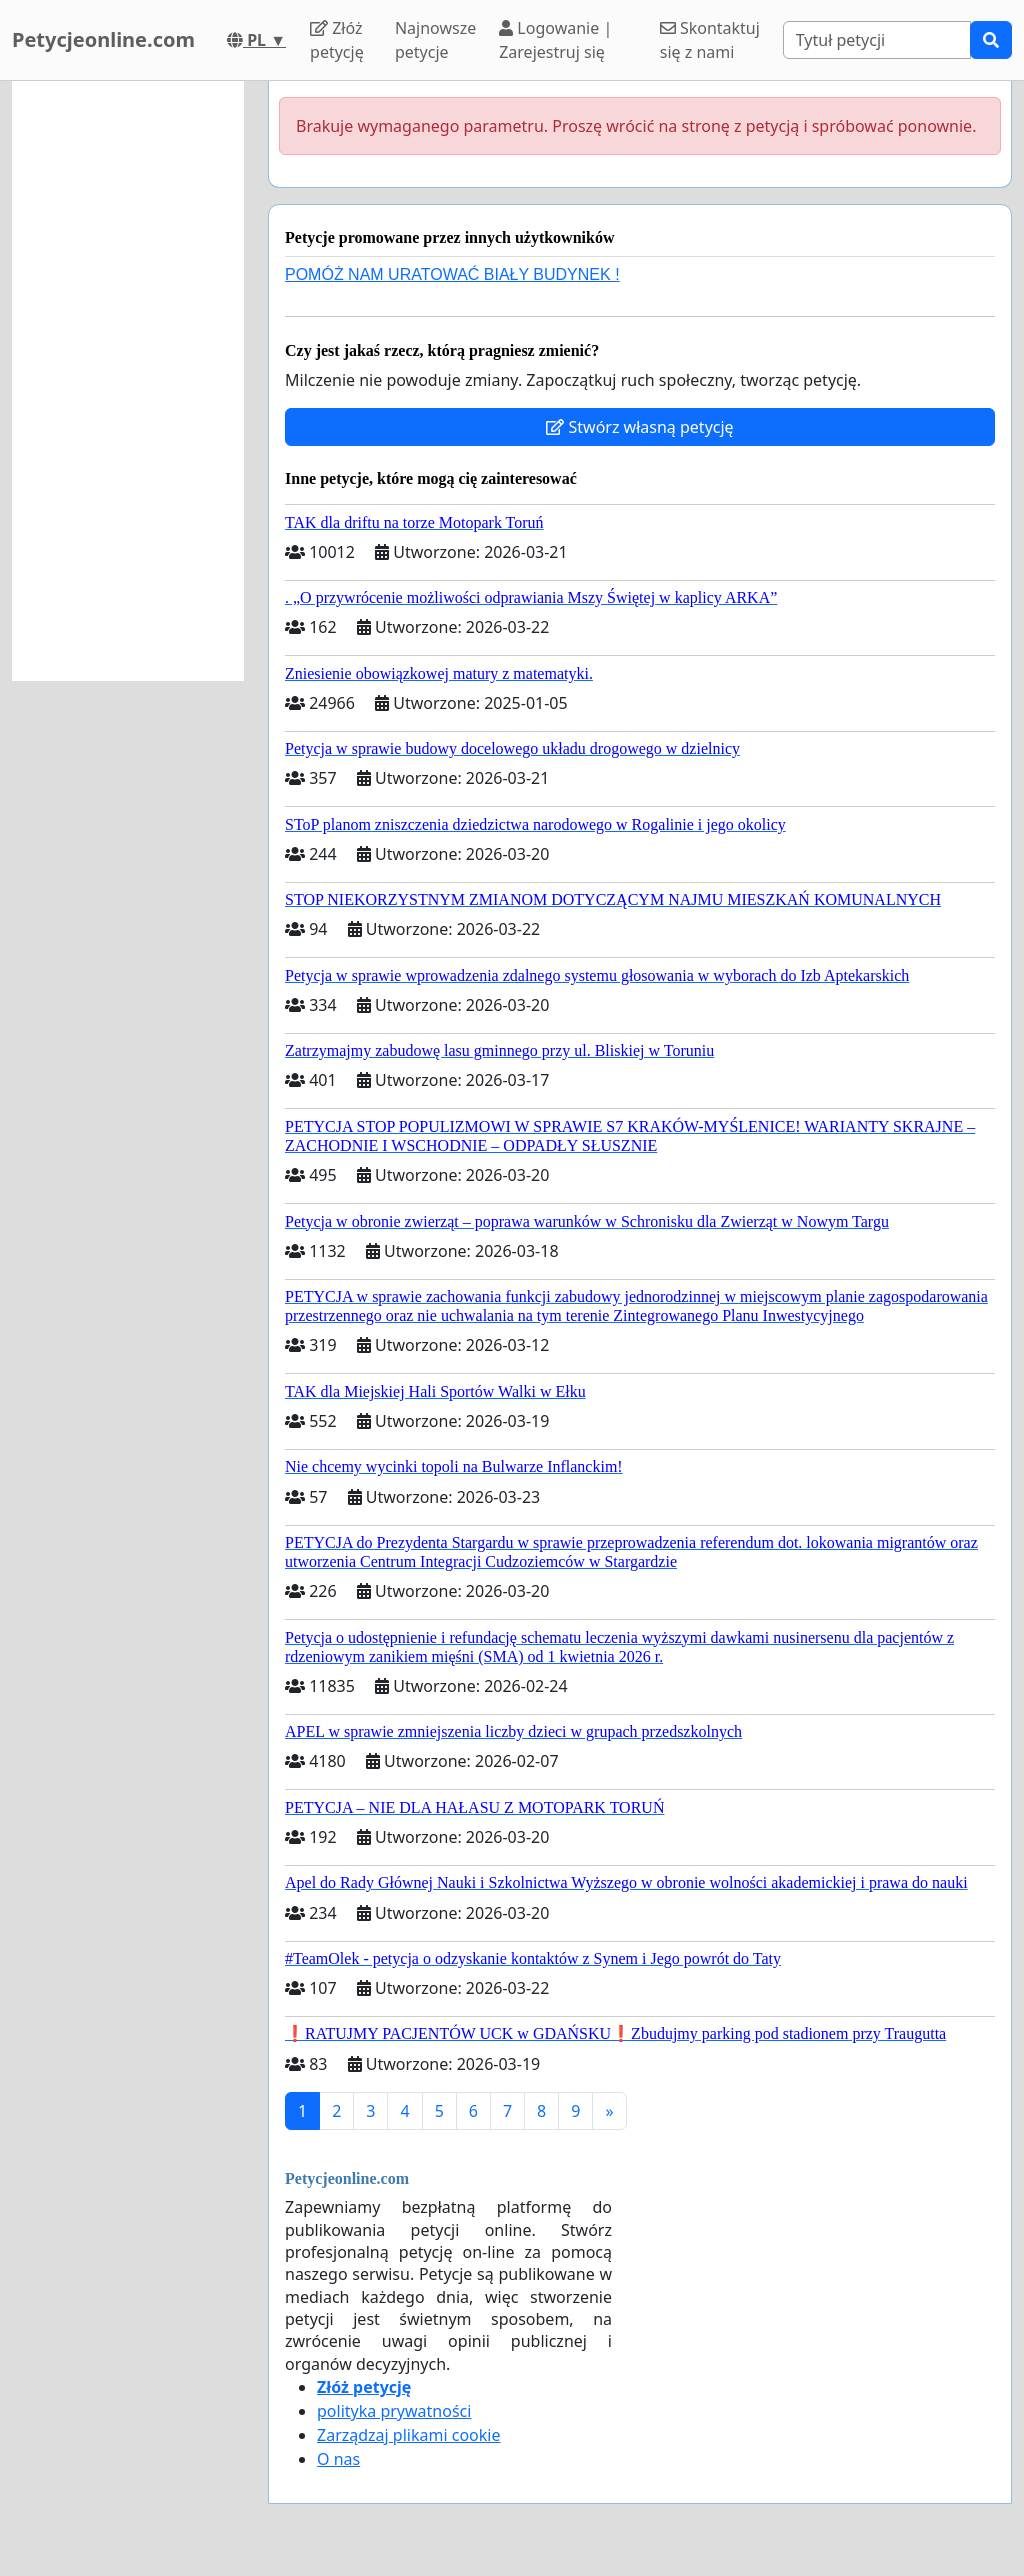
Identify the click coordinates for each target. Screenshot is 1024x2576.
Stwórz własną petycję (639, 427)
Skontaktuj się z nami (710, 40)
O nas (338, 2459)
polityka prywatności (394, 2411)
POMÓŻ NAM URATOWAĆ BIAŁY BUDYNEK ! (452, 274)
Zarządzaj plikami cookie (408, 2435)
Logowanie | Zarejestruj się (555, 40)
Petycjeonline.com (103, 39)
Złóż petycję (337, 40)
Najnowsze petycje (435, 40)
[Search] (877, 40)
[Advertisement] (128, 381)
